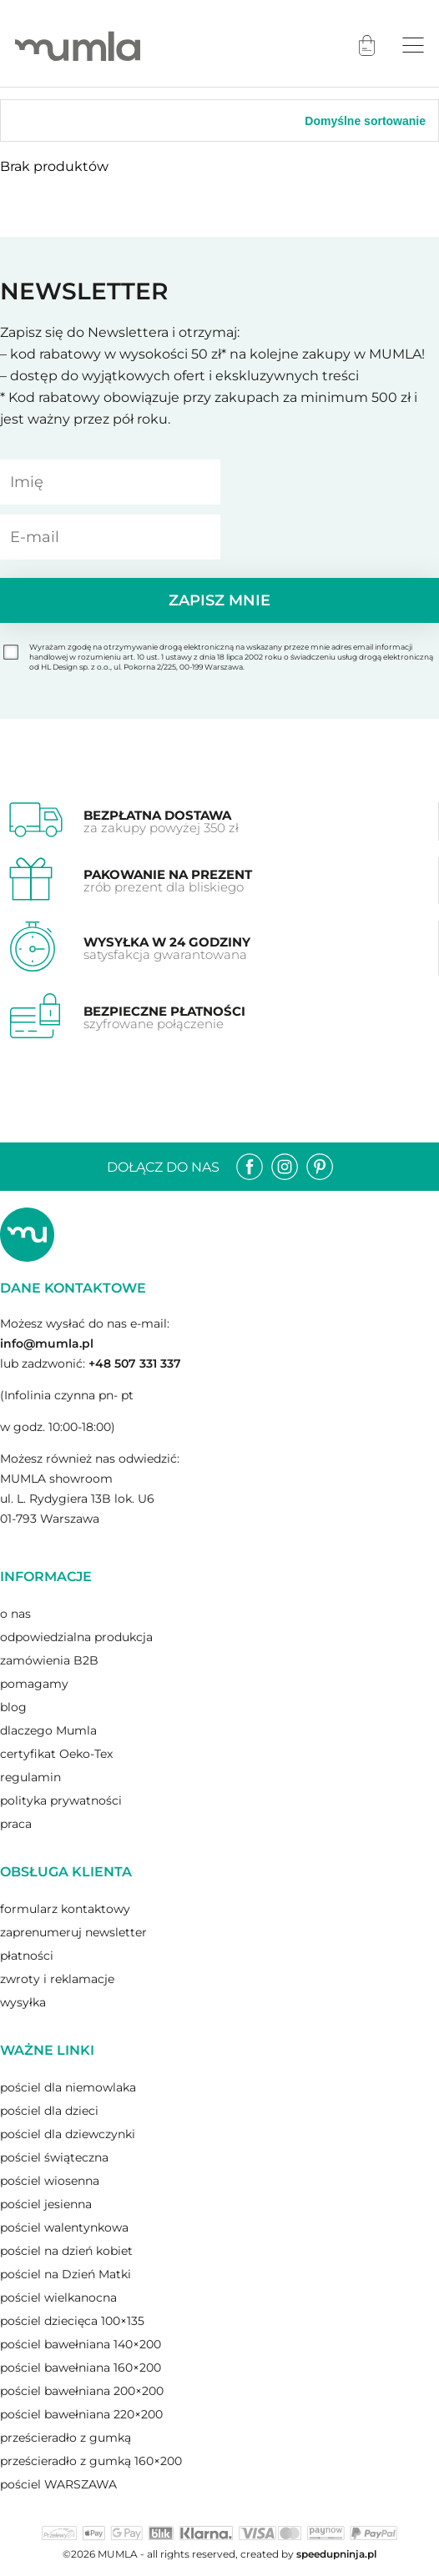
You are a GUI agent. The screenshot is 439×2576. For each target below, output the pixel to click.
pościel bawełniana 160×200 (80, 2367)
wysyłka (23, 2002)
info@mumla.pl (46, 1343)
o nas (15, 1613)
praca (16, 1823)
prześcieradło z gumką (65, 2437)
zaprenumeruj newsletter (73, 1932)
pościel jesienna (46, 2204)
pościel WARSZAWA (58, 2484)
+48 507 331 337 (134, 1363)
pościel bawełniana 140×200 (80, 2344)
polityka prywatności (61, 1800)
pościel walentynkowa (64, 2227)
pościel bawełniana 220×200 (81, 2414)
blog (13, 1707)
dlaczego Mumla (48, 1730)
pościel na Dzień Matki (65, 2274)
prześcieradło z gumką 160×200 (91, 2460)
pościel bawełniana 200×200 (82, 2390)
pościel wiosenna (49, 2180)
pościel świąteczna (54, 2157)
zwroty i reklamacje (57, 1978)
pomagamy (34, 1683)
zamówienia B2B (49, 1660)
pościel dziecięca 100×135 (72, 2320)
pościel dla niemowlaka (68, 2087)
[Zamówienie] (343, 121)
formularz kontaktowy (65, 1908)
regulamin (30, 1777)
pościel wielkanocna (58, 2297)
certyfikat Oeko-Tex (56, 1753)
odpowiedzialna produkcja (76, 1637)
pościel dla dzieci (49, 2110)
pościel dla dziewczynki (67, 2134)
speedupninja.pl (336, 2554)
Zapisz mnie (219, 600)
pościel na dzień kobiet (66, 2250)
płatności (26, 1955)
